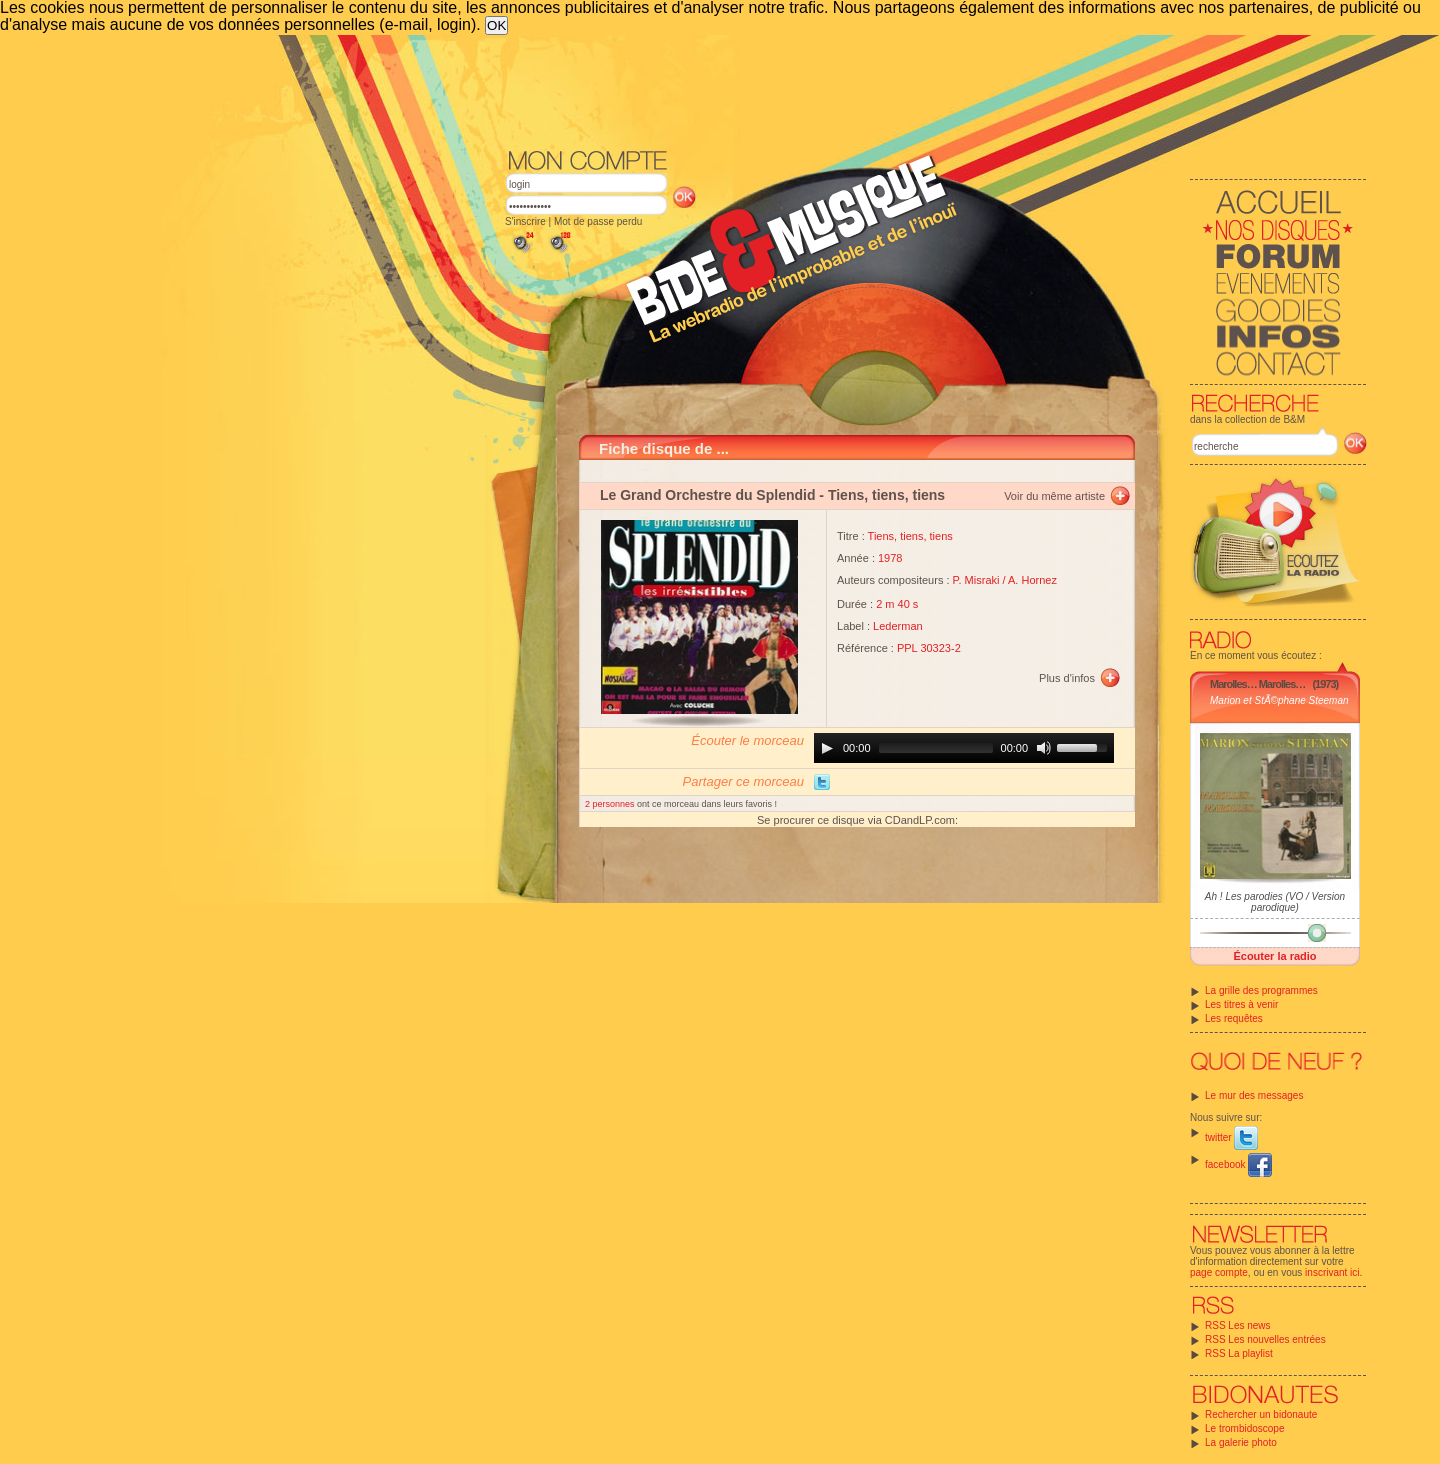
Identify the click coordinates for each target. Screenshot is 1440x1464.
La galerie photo (1241, 1442)
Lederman (898, 626)
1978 (890, 558)
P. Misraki (976, 580)
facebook (1238, 1164)
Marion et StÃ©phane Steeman (1279, 700)
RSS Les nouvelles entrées (1265, 1339)
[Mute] (1044, 748)
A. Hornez (1032, 580)
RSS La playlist (1239, 1353)
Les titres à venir (1241, 1004)
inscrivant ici (1332, 1272)
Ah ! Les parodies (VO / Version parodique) (1275, 902)
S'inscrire (525, 221)
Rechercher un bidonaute (1261, 1414)
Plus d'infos (1067, 678)
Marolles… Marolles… (1257, 684)
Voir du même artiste (1054, 496)
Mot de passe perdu (598, 221)
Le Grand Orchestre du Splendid (707, 495)
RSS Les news (1238, 1325)
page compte (1219, 1272)
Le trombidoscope (1245, 1428)
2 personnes (611, 804)
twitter (1231, 1137)
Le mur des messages (1254, 1095)
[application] (964, 748)
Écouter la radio (1274, 956)
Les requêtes (1234, 1018)
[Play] (827, 748)
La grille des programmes (1261, 990)
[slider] (936, 748)
